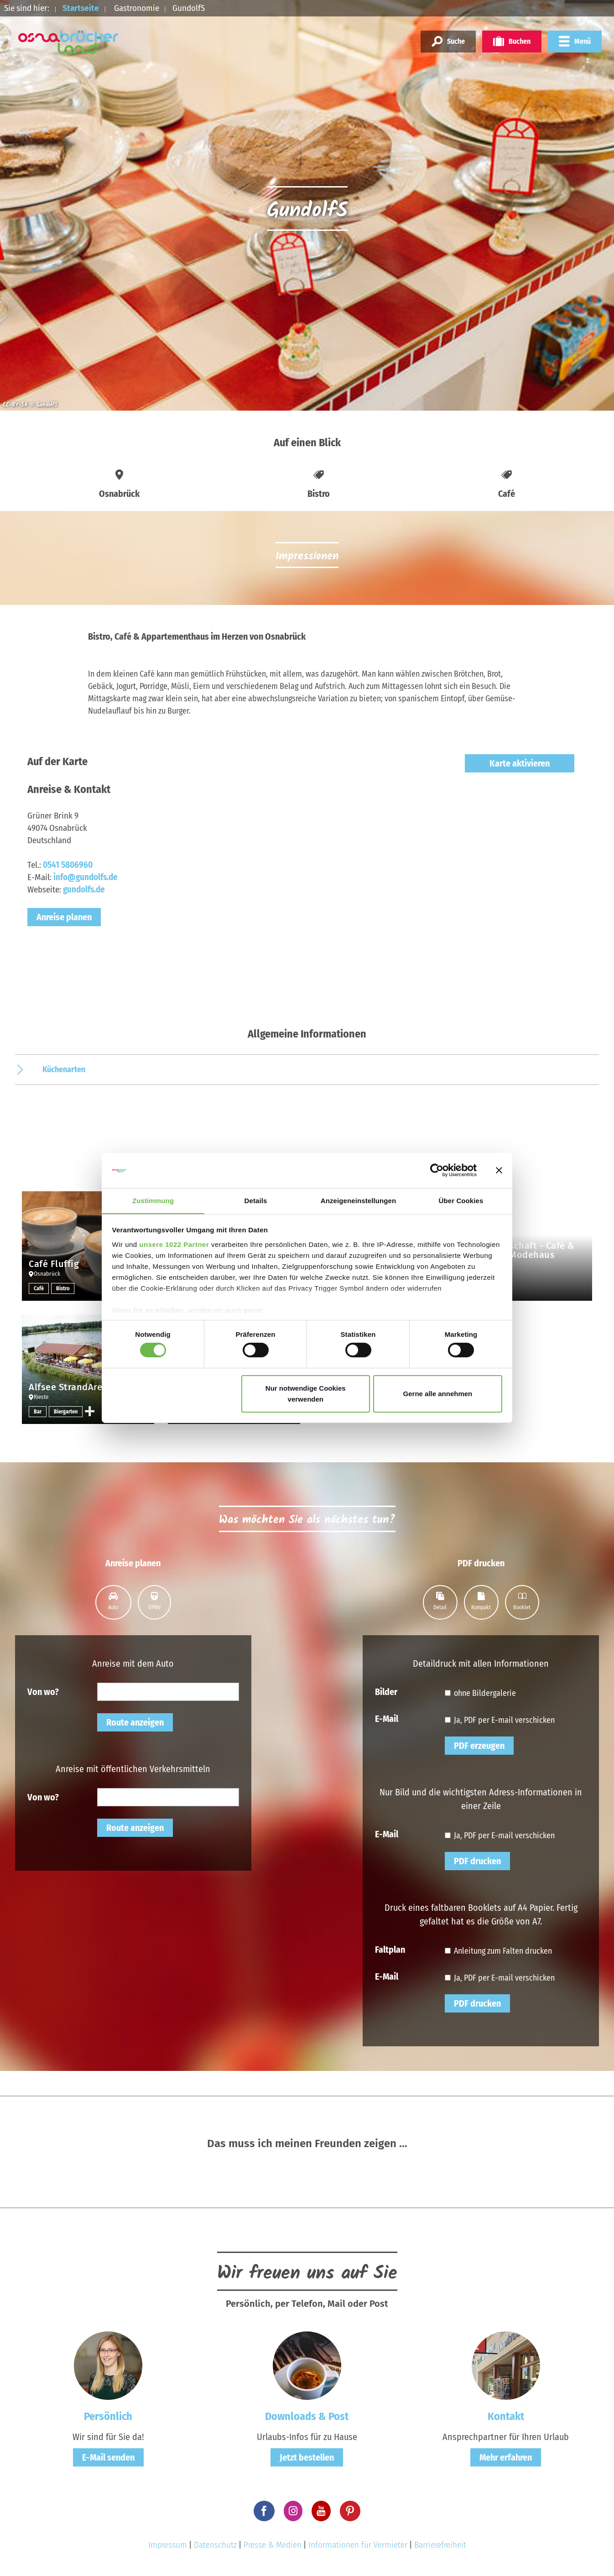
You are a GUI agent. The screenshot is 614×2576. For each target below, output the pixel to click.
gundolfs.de (84, 889)
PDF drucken (477, 1861)
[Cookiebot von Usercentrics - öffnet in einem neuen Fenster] (437, 1170)
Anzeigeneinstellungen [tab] (358, 1200)
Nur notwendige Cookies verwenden (305, 1393)
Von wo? (43, 1691)
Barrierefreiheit (440, 2544)
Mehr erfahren (505, 2457)
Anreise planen (64, 917)
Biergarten (66, 1411)
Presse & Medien (273, 2544)
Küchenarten (63, 1069)
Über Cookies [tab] (461, 1200)
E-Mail (386, 1718)
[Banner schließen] (499, 1170)
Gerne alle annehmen (438, 1394)
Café (39, 1288)
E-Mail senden (108, 2457)
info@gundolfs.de (85, 877)
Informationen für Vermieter (357, 2544)
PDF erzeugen (479, 1745)
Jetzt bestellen (307, 2457)
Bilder (386, 1691)
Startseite (80, 8)
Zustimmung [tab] (153, 1200)
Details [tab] (256, 1200)
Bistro (62, 1288)
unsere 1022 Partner (174, 1244)
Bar (38, 1411)
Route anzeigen (135, 1722)
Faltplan (390, 1949)
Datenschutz (215, 2544)
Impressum (167, 2544)
